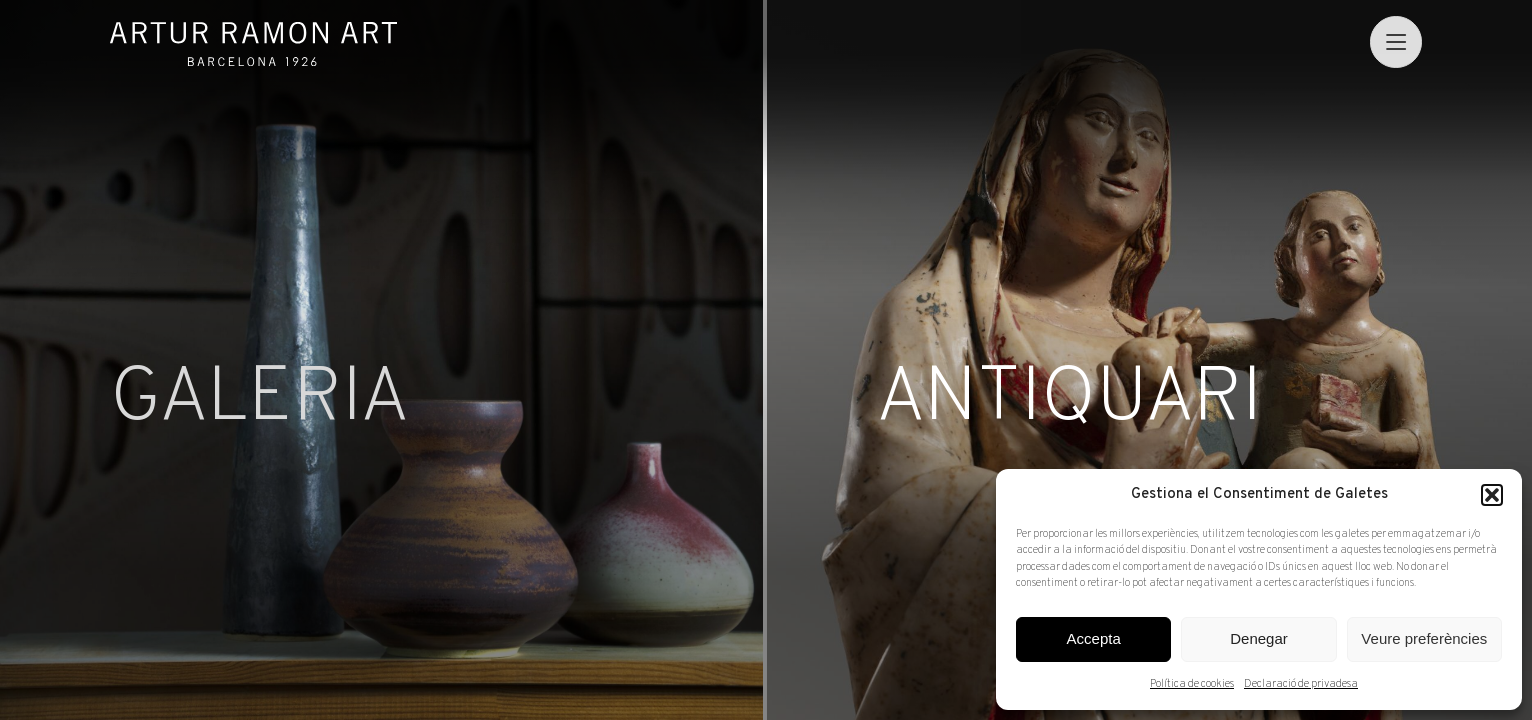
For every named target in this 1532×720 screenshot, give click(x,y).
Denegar (1259, 638)
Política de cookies (1192, 684)
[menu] (1395, 41)
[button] (1492, 495)
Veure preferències (1424, 638)
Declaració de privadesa (1301, 684)
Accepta (1094, 638)
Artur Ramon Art (253, 44)
